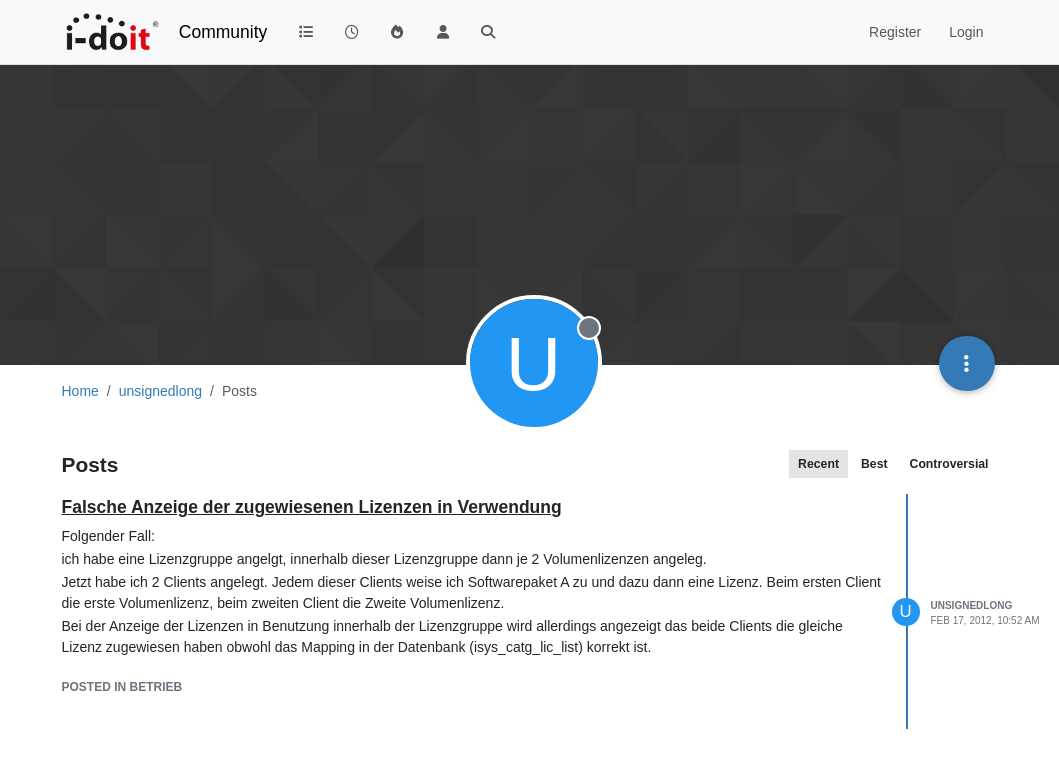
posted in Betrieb (122, 687)
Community (223, 32)
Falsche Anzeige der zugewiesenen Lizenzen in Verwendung (312, 507)
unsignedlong (972, 605)
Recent (818, 464)
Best (874, 464)
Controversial (949, 464)
